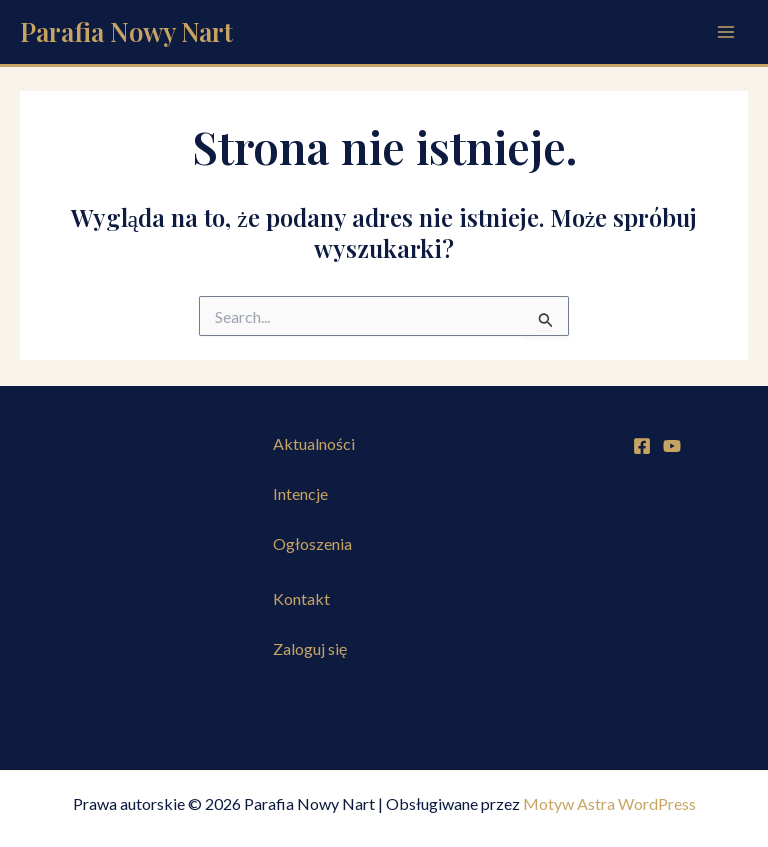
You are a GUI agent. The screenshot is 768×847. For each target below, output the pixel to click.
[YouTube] (672, 446)
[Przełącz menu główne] (726, 32)
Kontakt (301, 598)
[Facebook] (642, 446)
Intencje (300, 493)
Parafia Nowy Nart (126, 31)
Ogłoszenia (312, 543)
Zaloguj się (310, 648)
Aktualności (314, 443)
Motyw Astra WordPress (609, 803)
